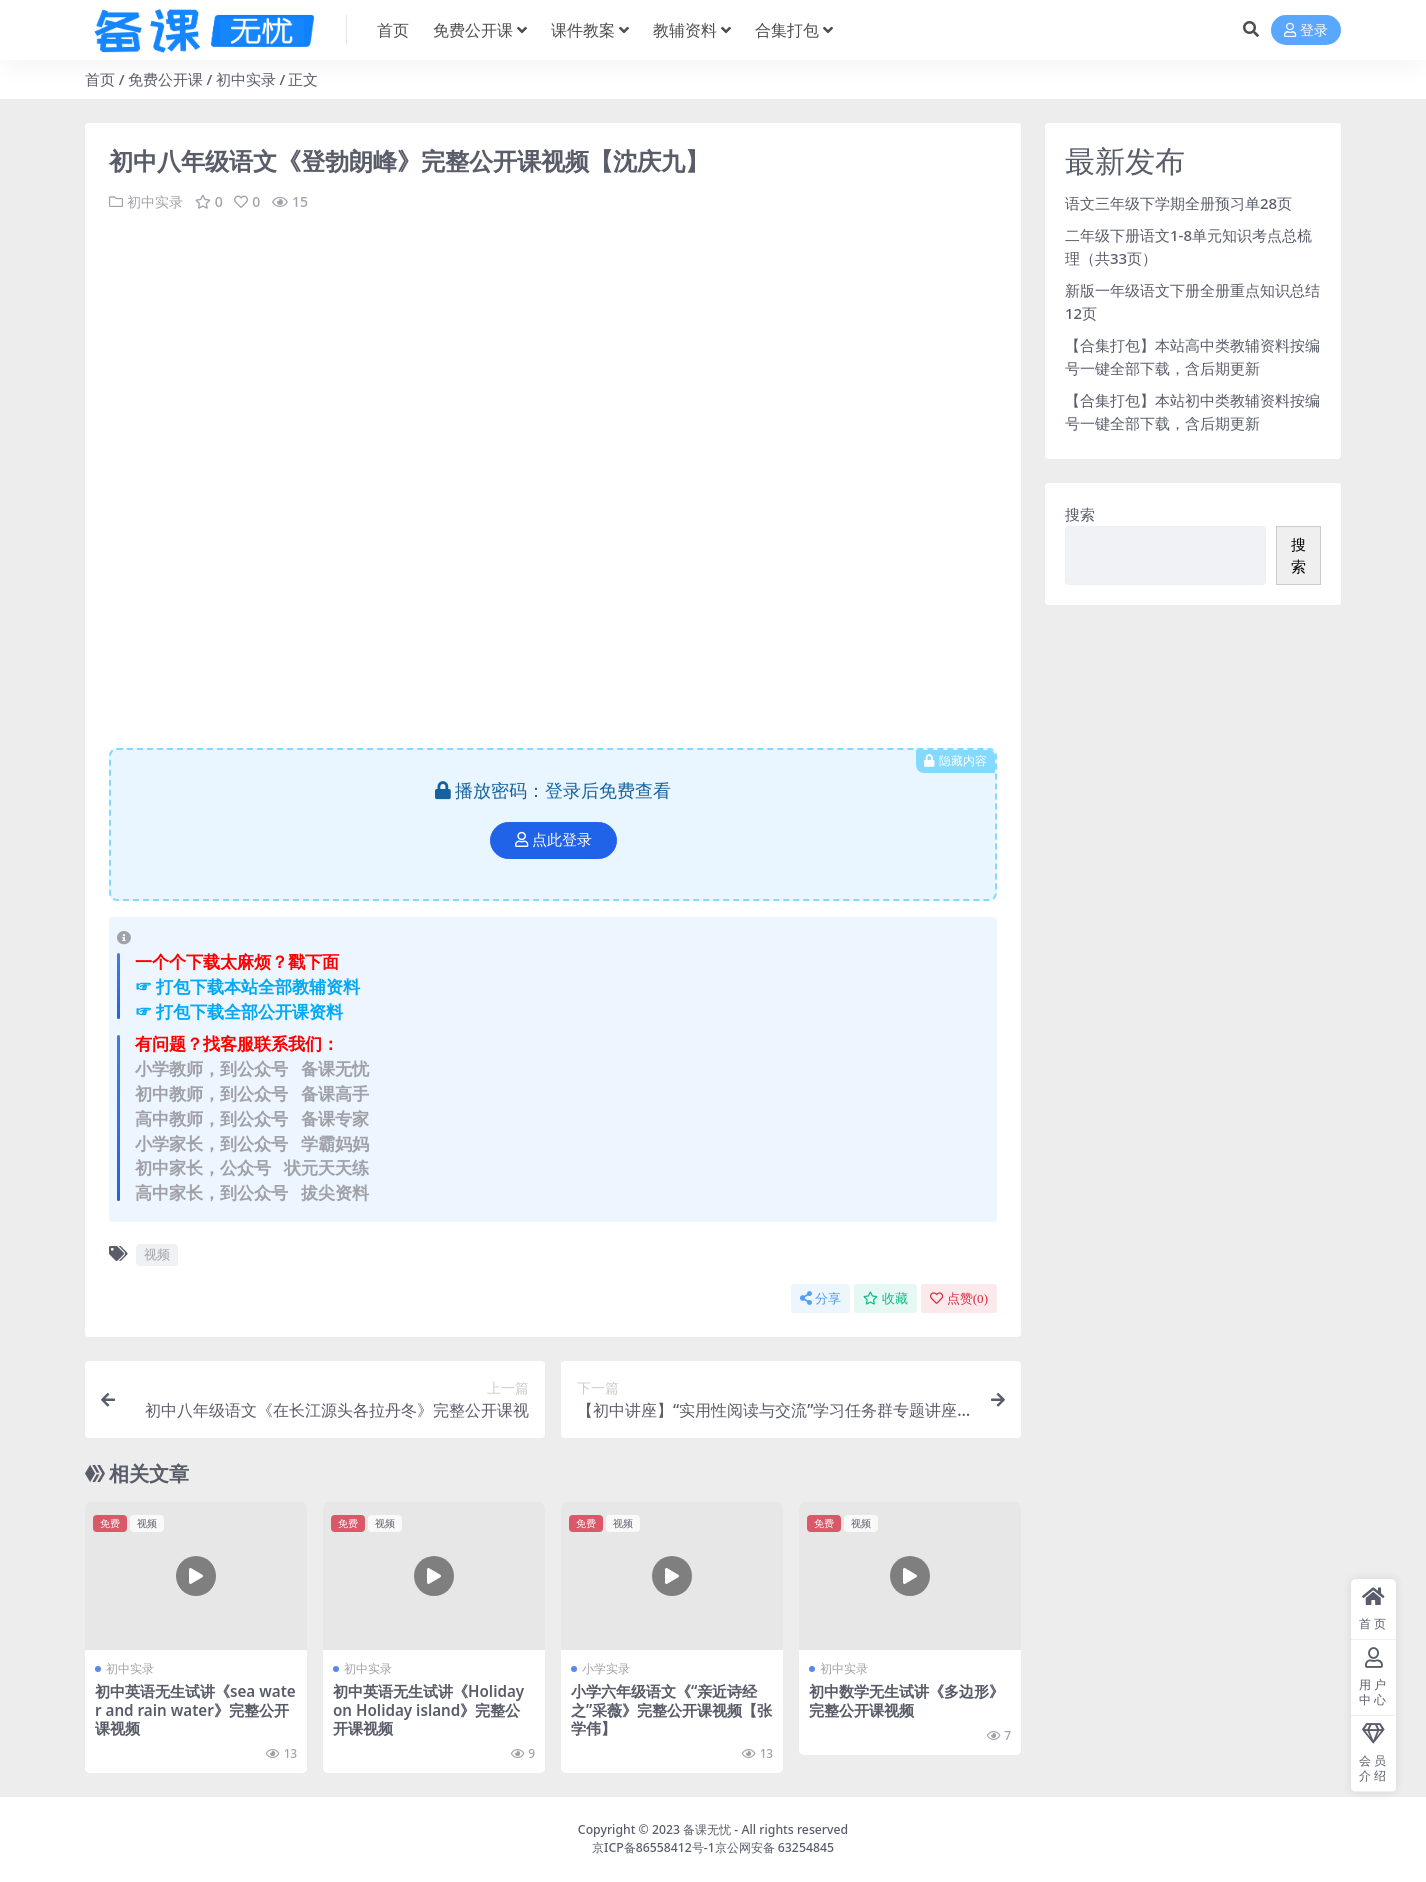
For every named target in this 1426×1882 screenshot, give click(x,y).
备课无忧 (707, 1829)
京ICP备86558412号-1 (653, 1847)
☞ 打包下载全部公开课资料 (239, 1011)
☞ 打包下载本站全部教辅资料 (247, 986)
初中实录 (246, 79)
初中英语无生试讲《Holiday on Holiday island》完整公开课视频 (428, 1709)
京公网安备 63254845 (774, 1847)
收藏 (885, 1298)
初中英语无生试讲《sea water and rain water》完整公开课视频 (195, 1709)
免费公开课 (165, 79)
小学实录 (606, 1668)
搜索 (1080, 514)
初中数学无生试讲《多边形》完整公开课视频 (906, 1700)
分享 (820, 1298)
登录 (1306, 30)
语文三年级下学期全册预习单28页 (1178, 203)
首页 (100, 79)
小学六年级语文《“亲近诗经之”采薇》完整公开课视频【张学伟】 (671, 1709)
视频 (157, 1254)
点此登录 (553, 840)
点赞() (959, 1298)
